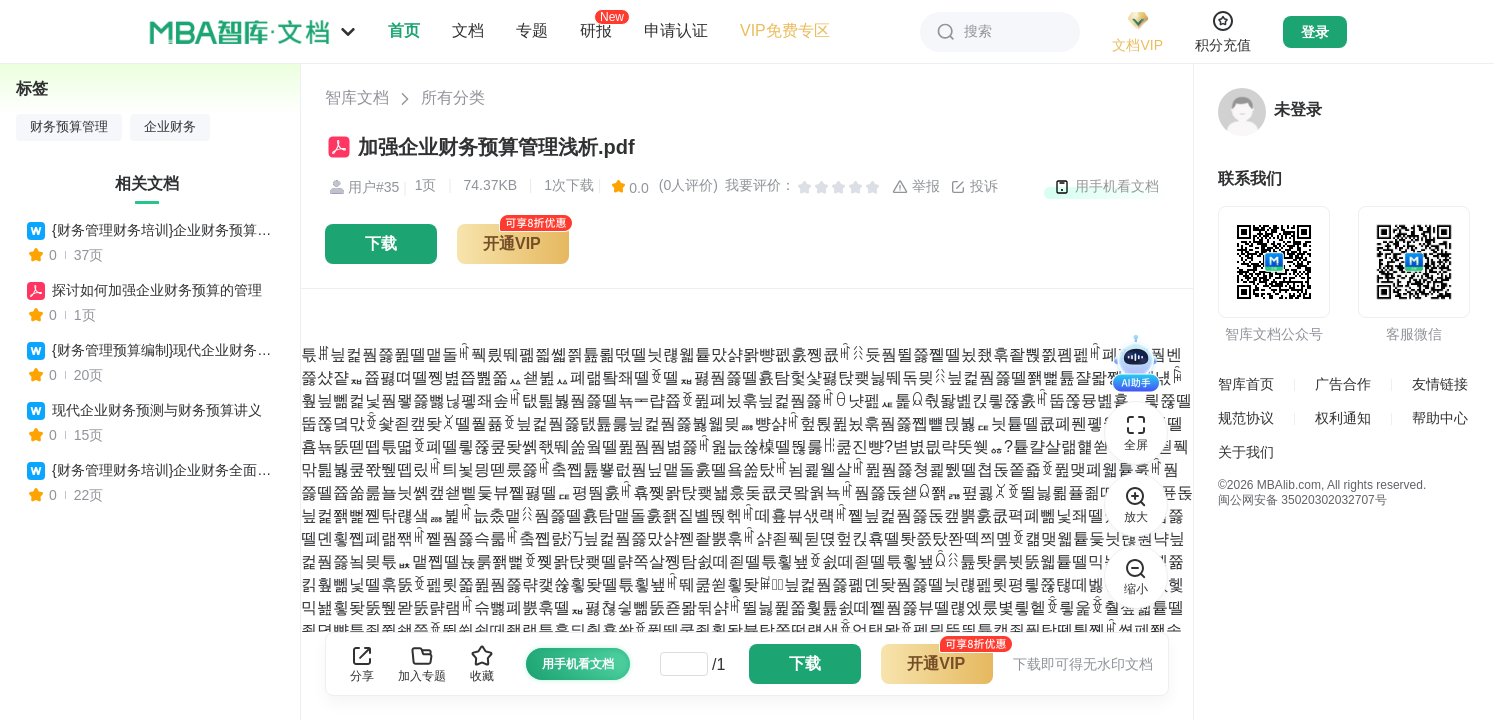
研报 (596, 30)
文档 (468, 30)
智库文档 (357, 97)
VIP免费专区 (785, 30)
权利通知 (1343, 418)
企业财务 (170, 127)
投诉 (974, 187)
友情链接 (1440, 384)
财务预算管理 (69, 127)
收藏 (482, 663)
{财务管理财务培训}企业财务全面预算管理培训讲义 (167, 470)
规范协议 (1246, 418)
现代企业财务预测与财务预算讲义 (157, 410)
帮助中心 (1440, 418)
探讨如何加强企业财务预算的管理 (157, 290)
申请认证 (676, 30)
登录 (1315, 32)
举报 (916, 187)
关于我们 (1246, 452)
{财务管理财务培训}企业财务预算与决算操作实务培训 (167, 230)
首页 (404, 30)
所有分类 (453, 97)
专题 (532, 30)
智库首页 (1246, 384)
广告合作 (1343, 384)
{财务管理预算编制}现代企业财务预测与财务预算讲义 (167, 350)
